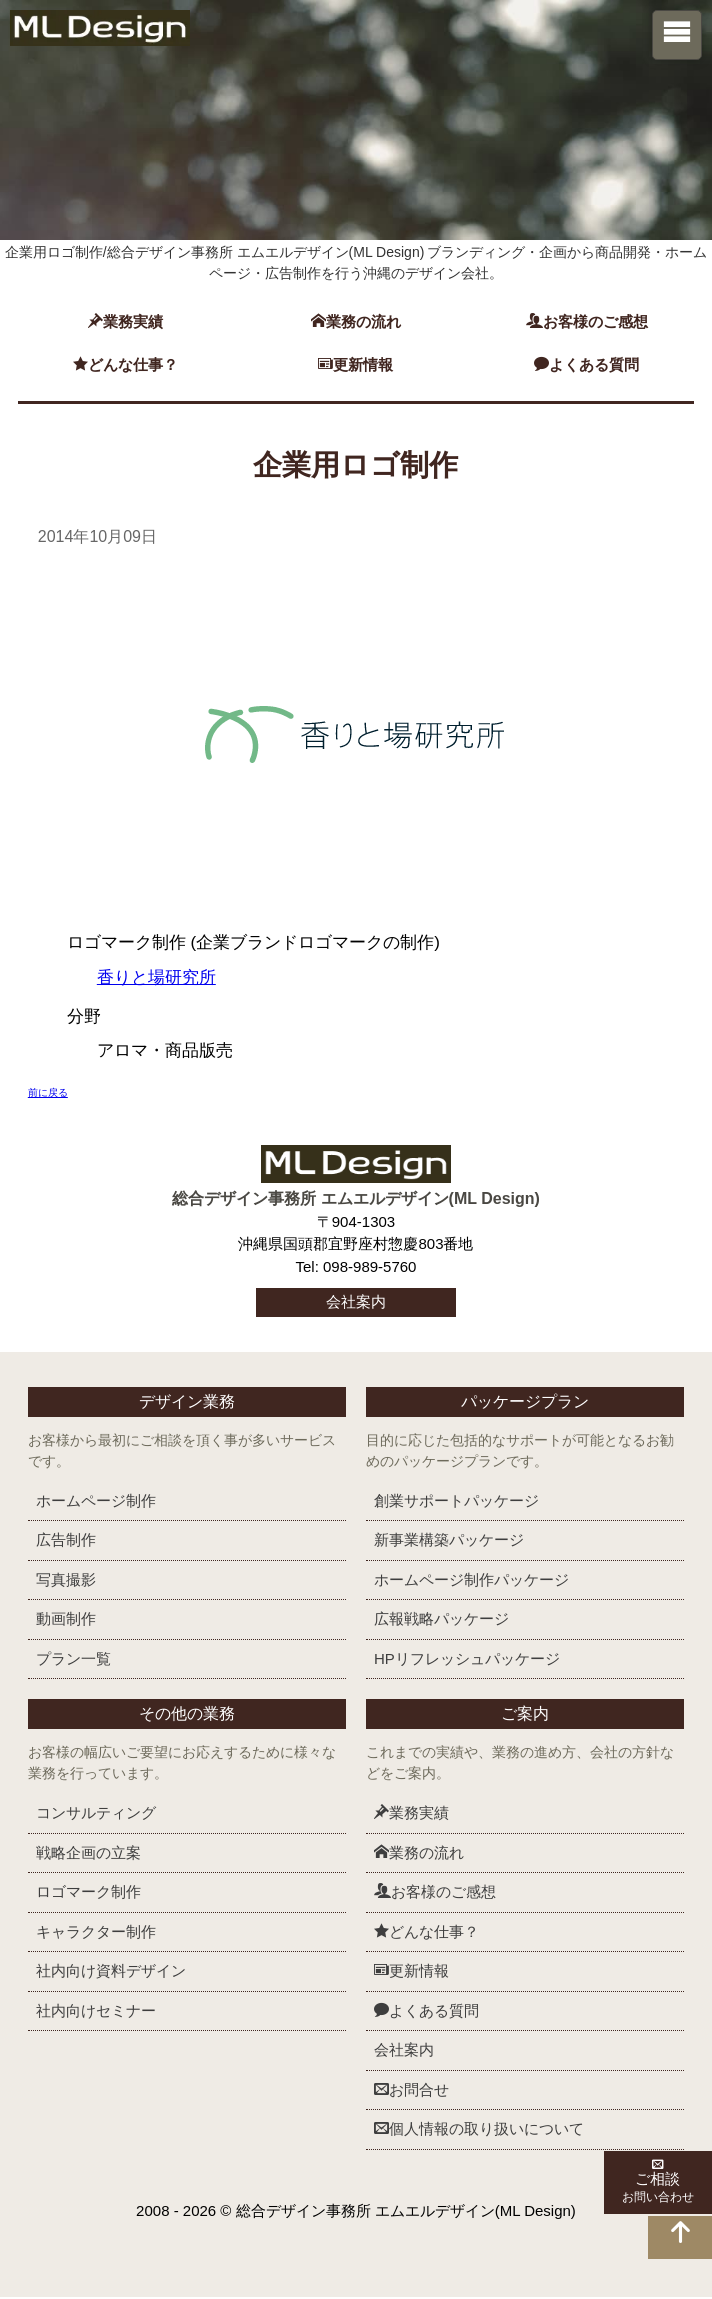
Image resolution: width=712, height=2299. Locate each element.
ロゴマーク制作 (88, 1893)
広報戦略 (441, 1620)
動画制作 (66, 1620)
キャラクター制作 (96, 1932)
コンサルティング (96, 1814)
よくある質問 (586, 364)
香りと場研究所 (156, 979)
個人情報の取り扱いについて (479, 2130)
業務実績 (125, 321)
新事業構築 (449, 1541)
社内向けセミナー (96, 2011)
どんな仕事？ (125, 364)
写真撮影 (66, 1580)
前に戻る (48, 1094)
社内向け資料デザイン (111, 1972)
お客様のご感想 (587, 321)
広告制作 (66, 1541)
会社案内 (356, 1303)
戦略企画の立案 (88, 1853)
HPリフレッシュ (467, 1659)
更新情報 (355, 364)
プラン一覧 (73, 1659)
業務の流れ (356, 321)
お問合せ (411, 2090)
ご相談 (672, 2180)
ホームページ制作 (96, 1501)
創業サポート (456, 1501)
